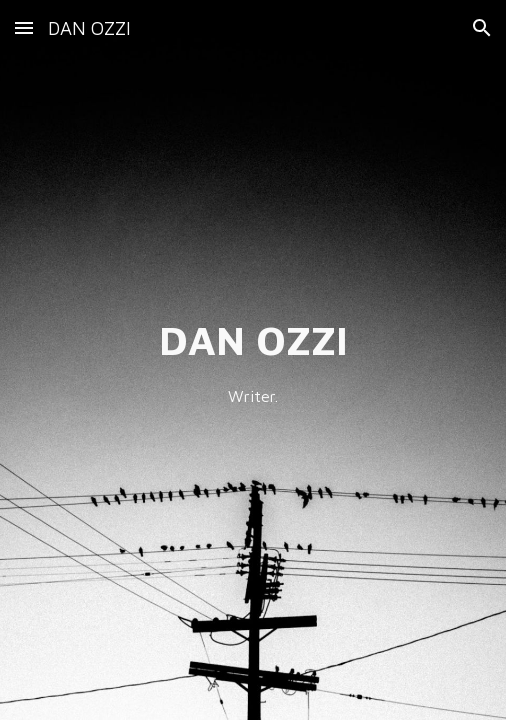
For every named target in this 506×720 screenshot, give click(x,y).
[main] (252, 359)
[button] (24, 27)
